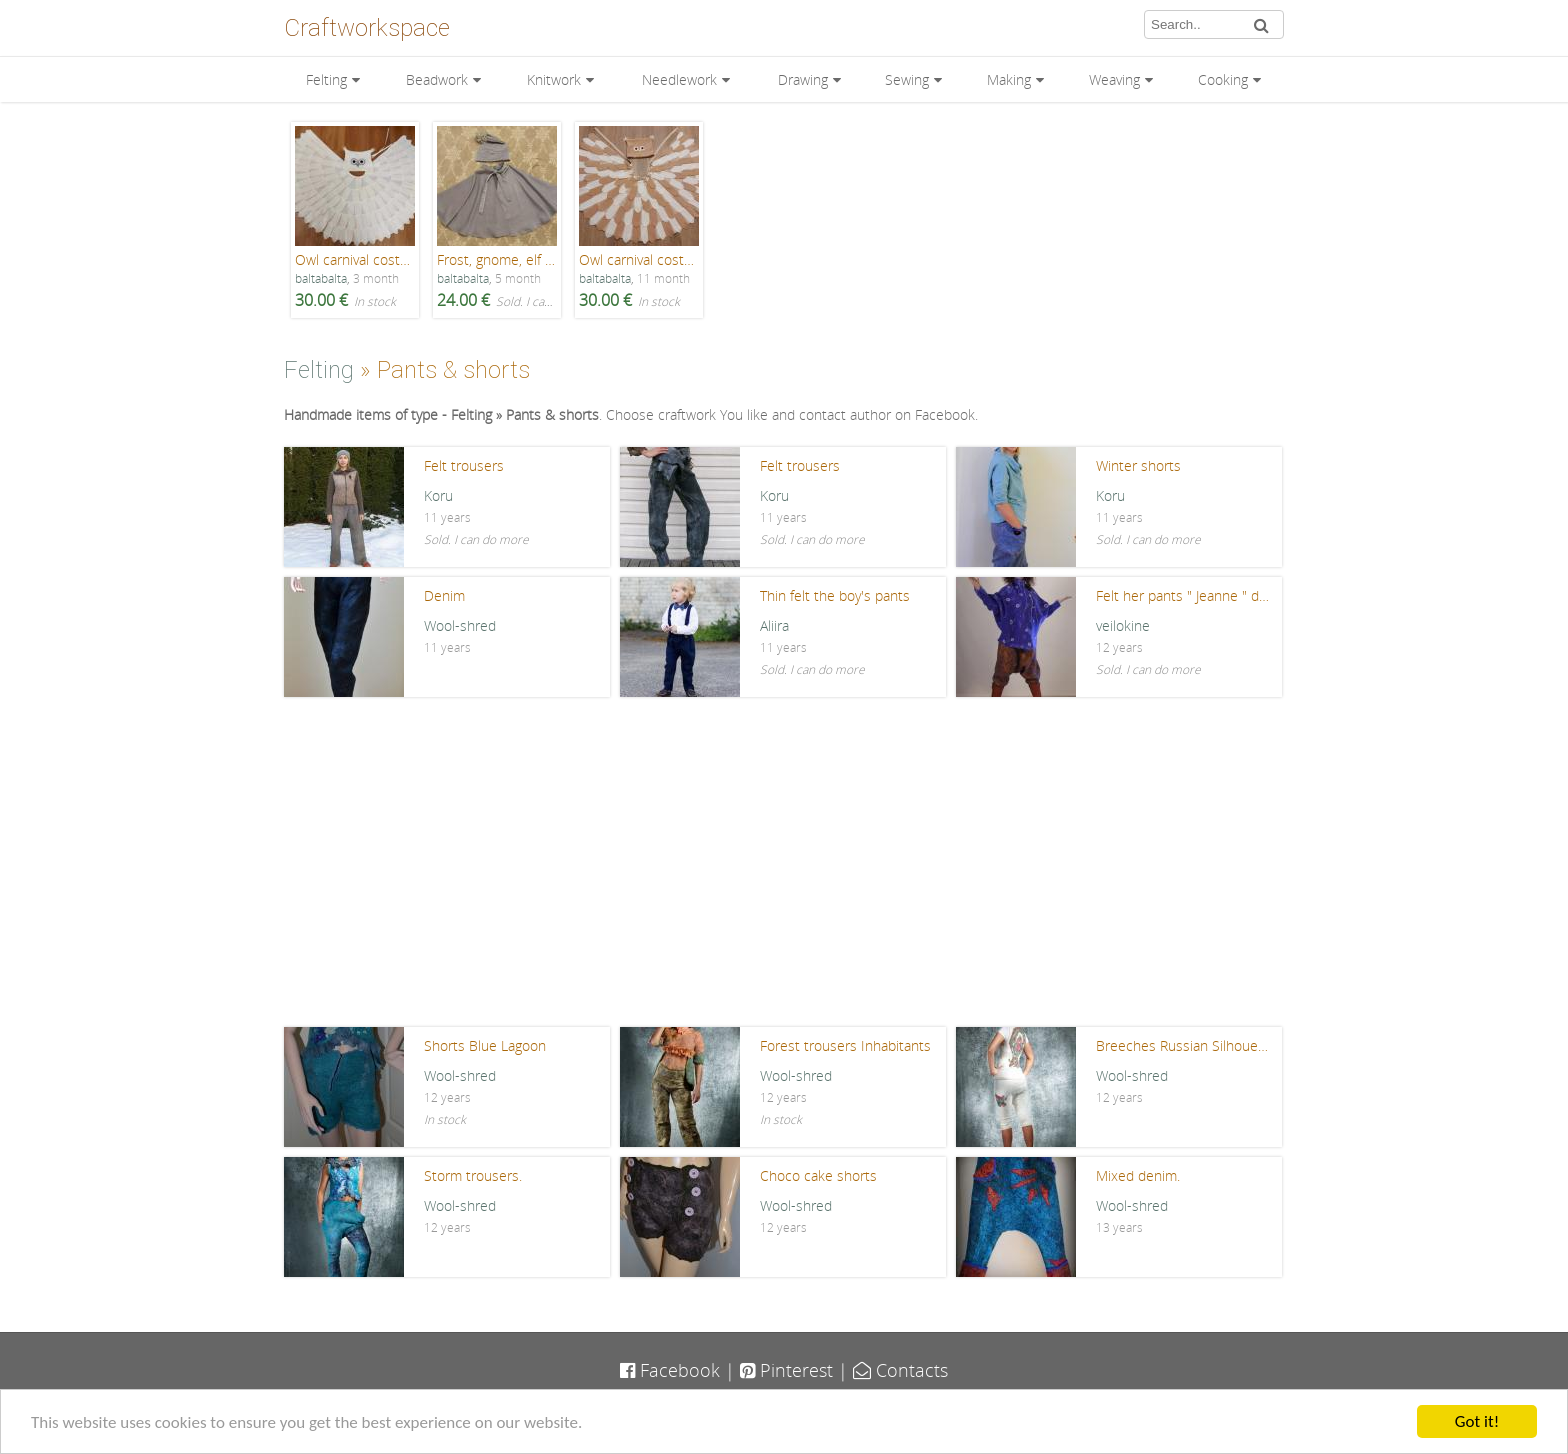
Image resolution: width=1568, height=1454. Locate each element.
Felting (326, 79)
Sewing (907, 79)
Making (1009, 79)
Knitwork (554, 79)
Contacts (900, 1370)
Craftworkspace (367, 28)
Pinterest (786, 1370)
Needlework (679, 79)
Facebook (670, 1370)
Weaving (1114, 79)
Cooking (1223, 79)
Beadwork (437, 79)
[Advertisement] (784, 867)
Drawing (803, 79)
